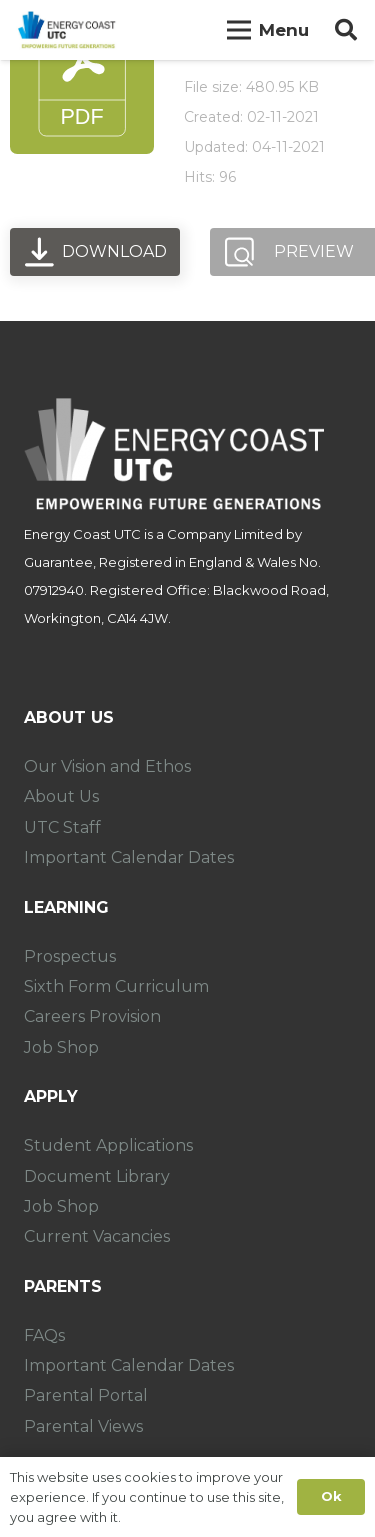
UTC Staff (62, 827)
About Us (61, 796)
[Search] (346, 30)
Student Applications (108, 1145)
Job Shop (61, 1047)
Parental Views (83, 1426)
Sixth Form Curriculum (116, 986)
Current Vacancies (97, 1236)
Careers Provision (92, 1016)
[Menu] (268, 30)
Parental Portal (86, 1395)
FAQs (44, 1335)
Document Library (97, 1176)
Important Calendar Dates (129, 857)
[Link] (66, 30)
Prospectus (70, 956)
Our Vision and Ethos (107, 766)
